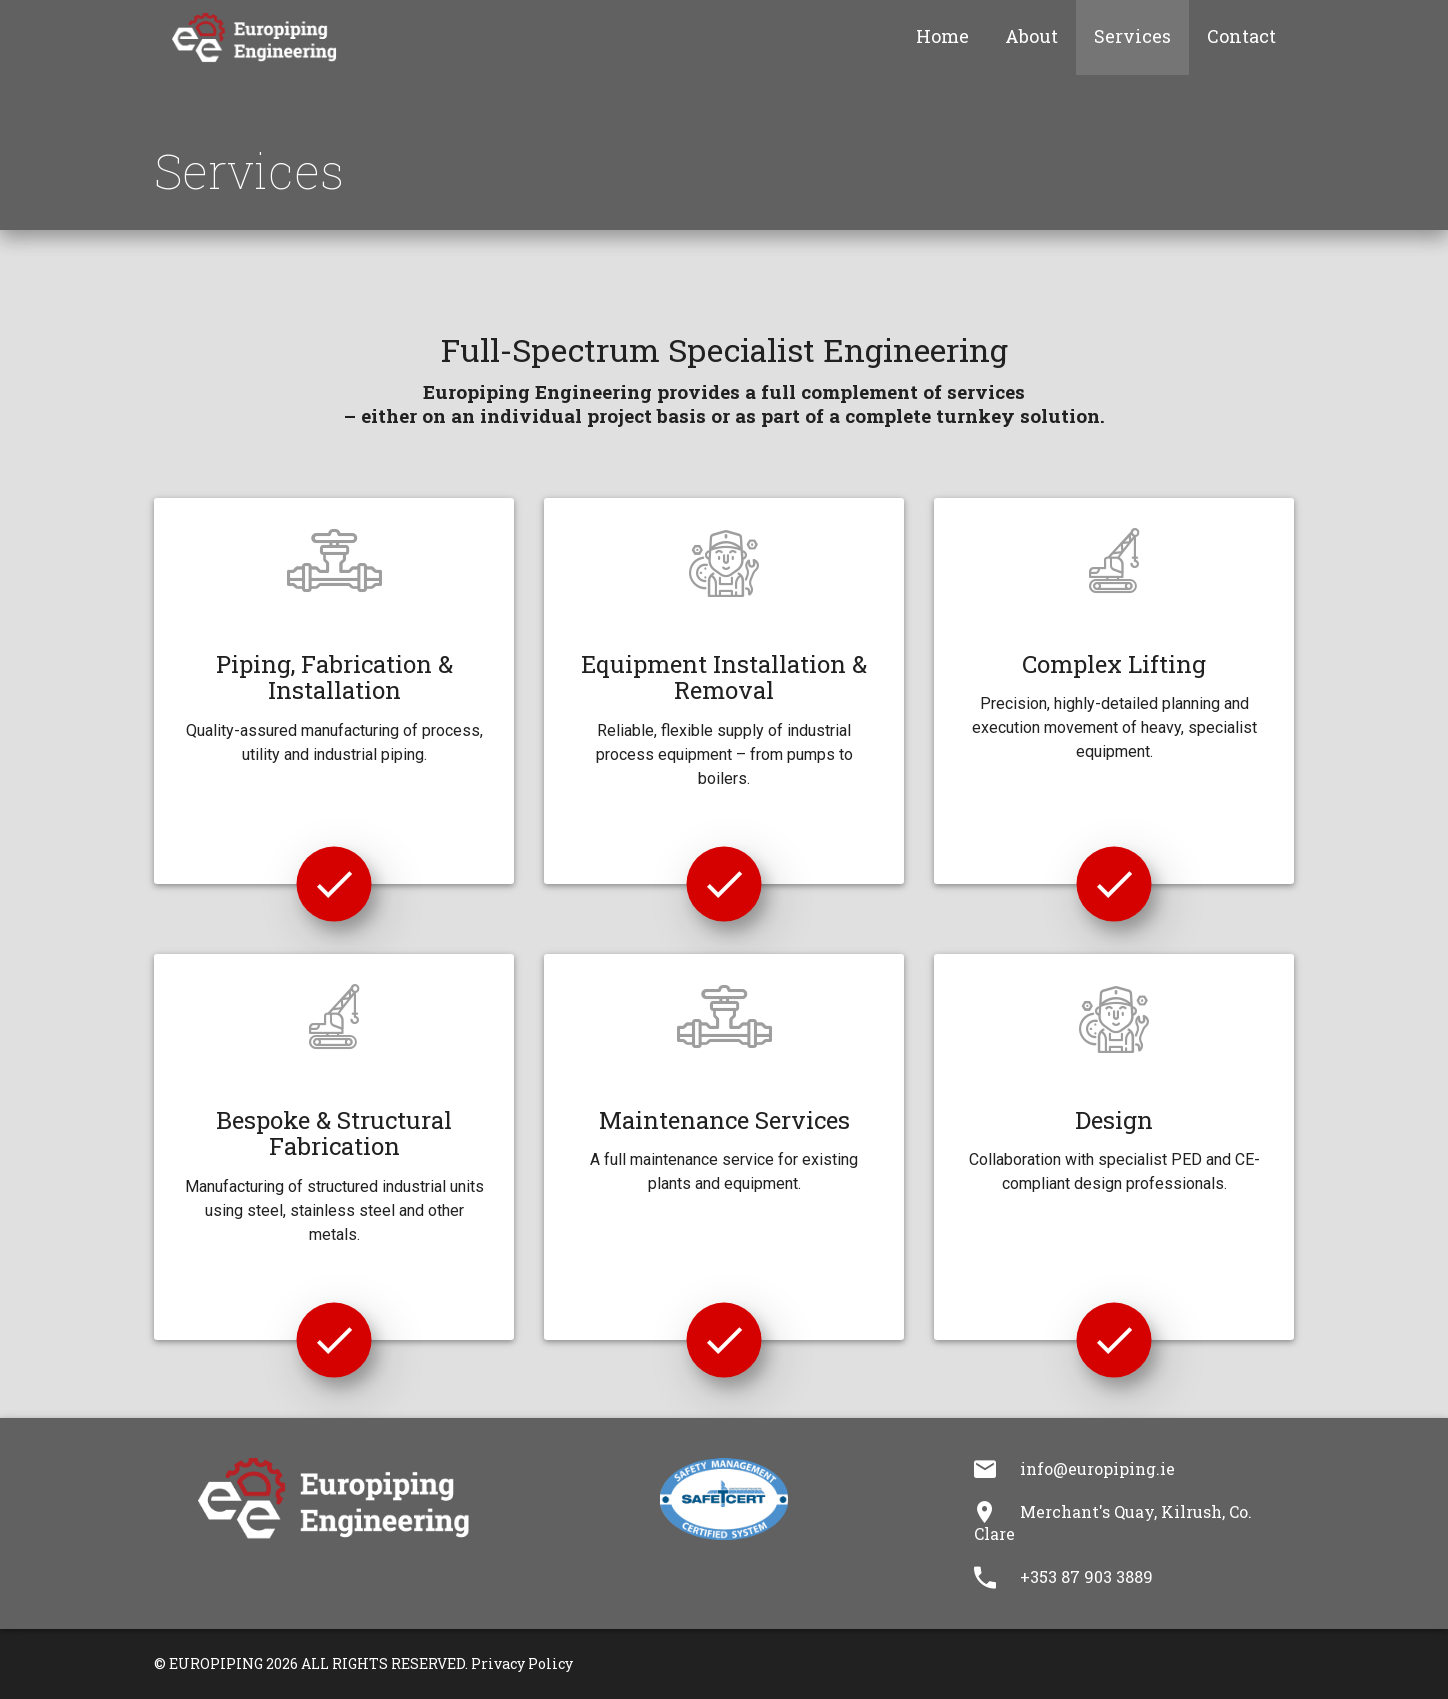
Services (1132, 36)
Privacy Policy (522, 1663)
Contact (1241, 36)
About (1031, 36)
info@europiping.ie (1097, 1468)
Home (942, 36)
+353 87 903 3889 (1086, 1576)
